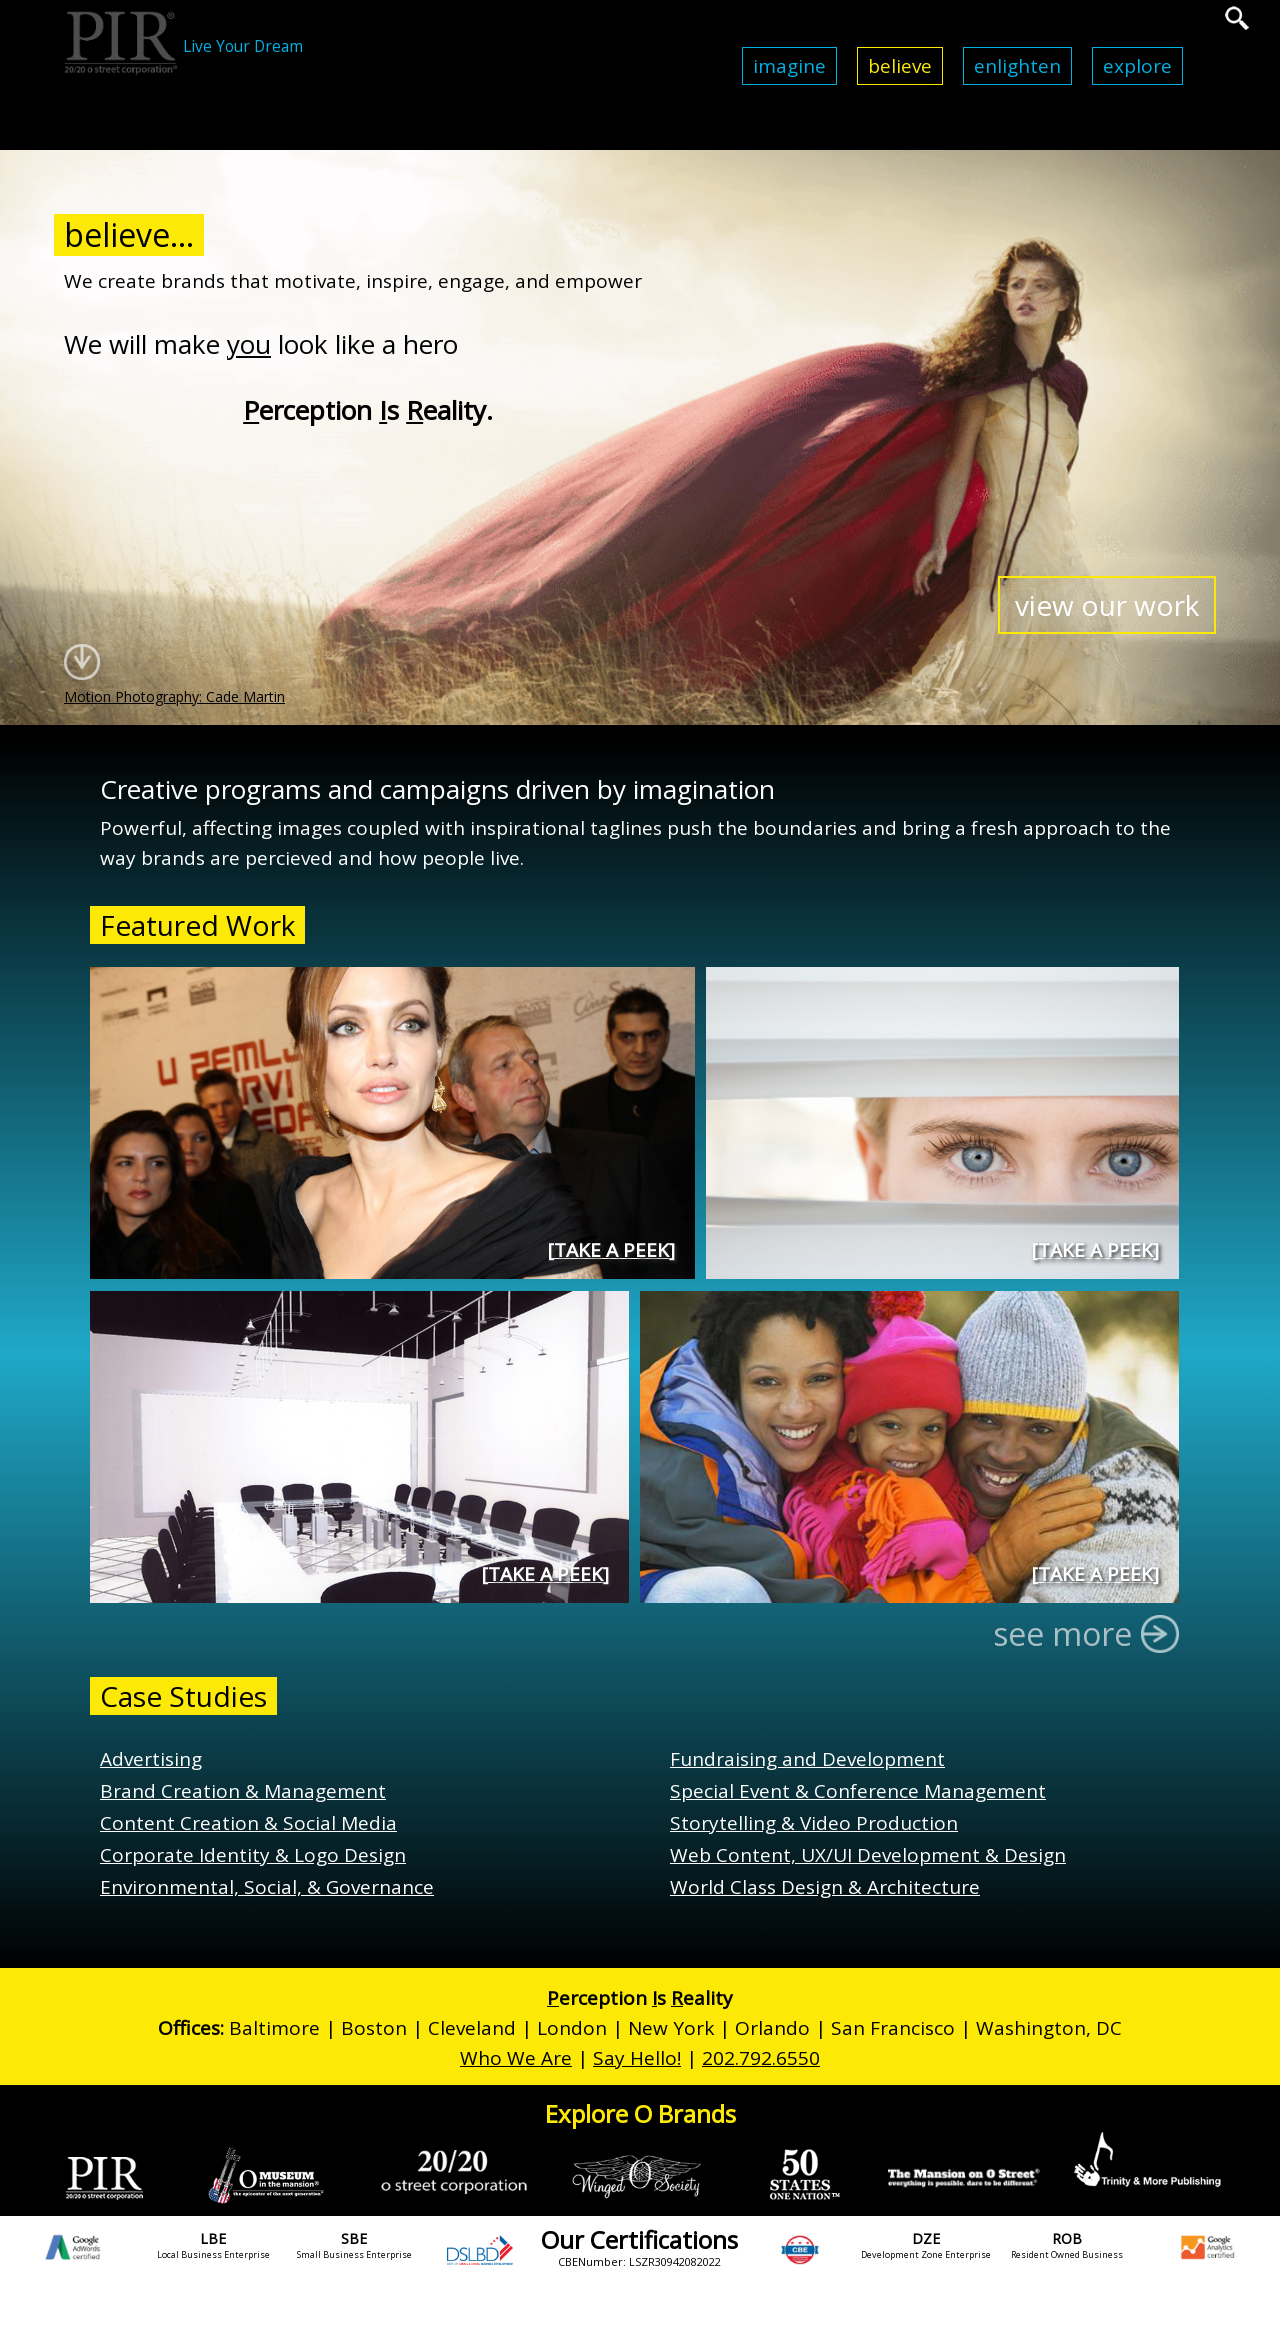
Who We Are (516, 2058)
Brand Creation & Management (243, 1791)
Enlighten (1017, 66)
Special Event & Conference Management (858, 1791)
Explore (1137, 66)
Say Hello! (637, 2058)
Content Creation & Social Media (248, 1823)
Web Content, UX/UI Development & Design (868, 1855)
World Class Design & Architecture (825, 1887)
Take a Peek (611, 1250)
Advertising (151, 1759)
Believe (900, 66)
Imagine (789, 66)
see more (1078, 1633)
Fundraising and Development (807, 1759)
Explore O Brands (640, 2113)
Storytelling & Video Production (814, 1823)
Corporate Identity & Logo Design (253, 1855)
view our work (1107, 605)
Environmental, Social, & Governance (267, 1887)
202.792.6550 (761, 2058)
